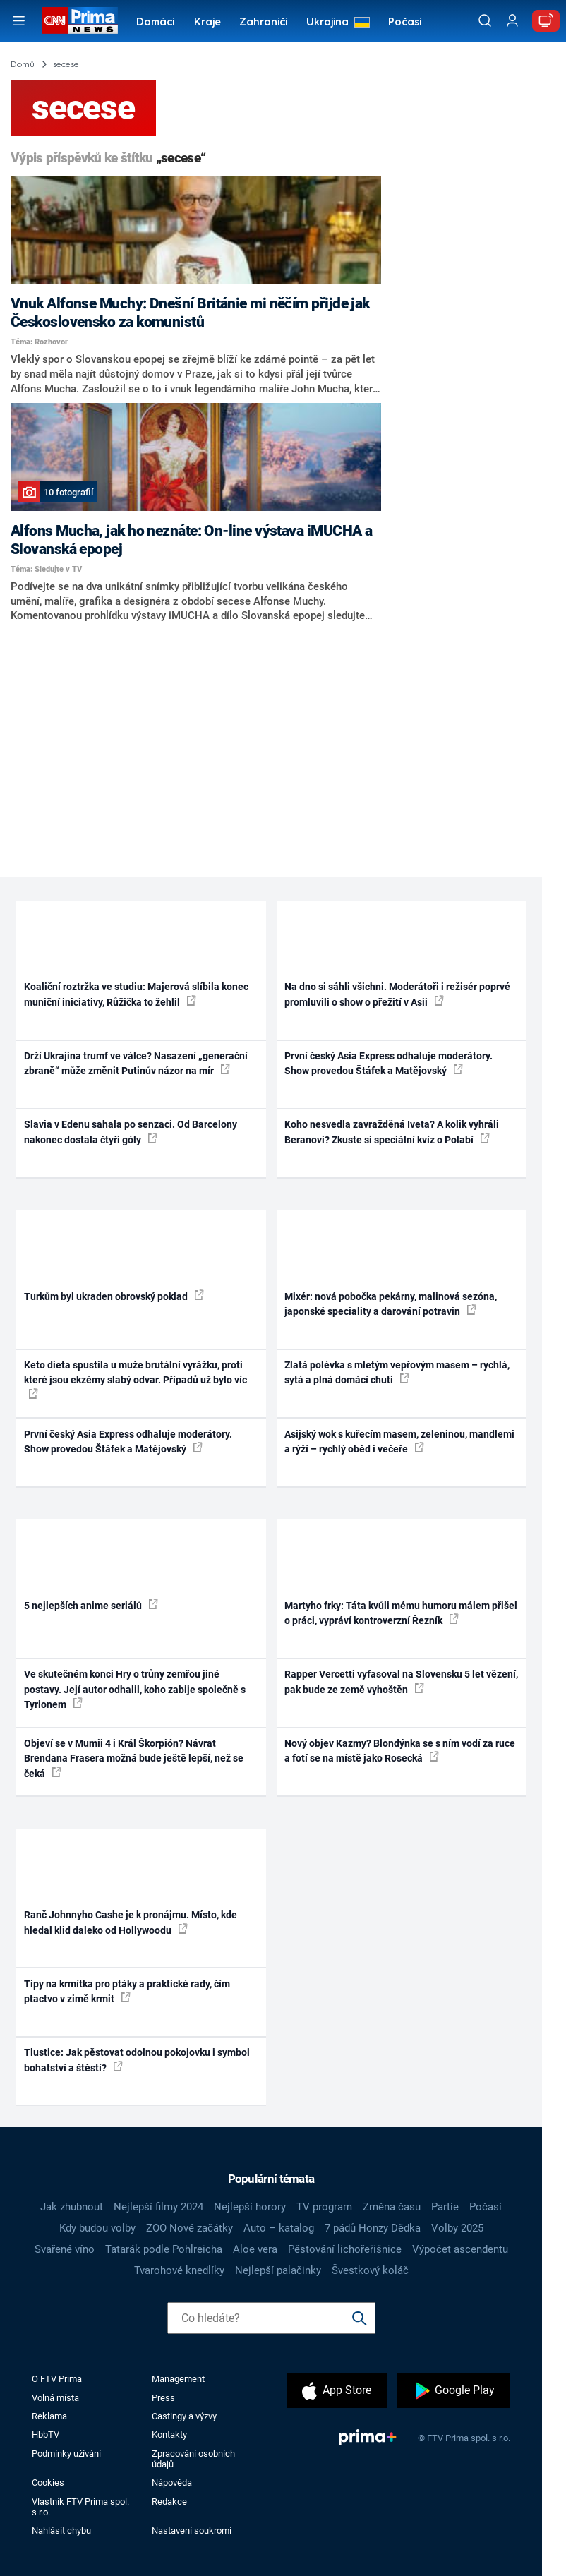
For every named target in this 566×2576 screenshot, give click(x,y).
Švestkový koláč (370, 2270)
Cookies (48, 2482)
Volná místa (55, 2398)
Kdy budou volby (97, 2228)
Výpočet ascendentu (460, 2249)
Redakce (169, 2501)
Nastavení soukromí (191, 2530)
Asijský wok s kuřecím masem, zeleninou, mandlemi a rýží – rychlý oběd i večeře (399, 1441)
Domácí (155, 23)
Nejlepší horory (250, 2207)
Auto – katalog (278, 2228)
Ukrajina (327, 23)
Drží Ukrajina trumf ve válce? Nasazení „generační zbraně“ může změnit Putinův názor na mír (136, 1063)
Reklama (49, 2416)
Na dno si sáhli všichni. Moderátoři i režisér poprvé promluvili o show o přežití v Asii (397, 994)
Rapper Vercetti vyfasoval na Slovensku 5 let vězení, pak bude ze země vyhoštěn (401, 1681)
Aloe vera (255, 2249)
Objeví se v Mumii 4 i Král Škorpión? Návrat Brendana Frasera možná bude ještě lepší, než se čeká (133, 1758)
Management (178, 2378)
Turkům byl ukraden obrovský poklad (114, 1295)
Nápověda (172, 2482)
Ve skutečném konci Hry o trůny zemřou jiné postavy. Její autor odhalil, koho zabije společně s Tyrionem (135, 1689)
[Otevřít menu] (18, 21)
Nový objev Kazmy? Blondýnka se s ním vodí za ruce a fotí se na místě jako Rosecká (399, 1751)
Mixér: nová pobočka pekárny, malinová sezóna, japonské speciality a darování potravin (390, 1304)
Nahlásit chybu (61, 2530)
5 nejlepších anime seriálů (91, 1605)
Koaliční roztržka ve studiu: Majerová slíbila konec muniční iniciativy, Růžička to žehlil (136, 994)
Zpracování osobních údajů (193, 2458)
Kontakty (169, 2434)
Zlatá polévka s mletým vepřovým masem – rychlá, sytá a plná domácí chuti (397, 1372)
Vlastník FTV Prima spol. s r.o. (80, 2506)
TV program (324, 2207)
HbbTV (45, 2434)
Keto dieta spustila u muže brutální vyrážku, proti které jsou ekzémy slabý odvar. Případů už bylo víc (135, 1379)
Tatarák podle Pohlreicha (163, 2249)
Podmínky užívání (66, 2453)
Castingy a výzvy (184, 2416)
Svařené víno (65, 2249)
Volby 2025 (457, 2228)
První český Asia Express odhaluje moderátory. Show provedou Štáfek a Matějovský (388, 1063)
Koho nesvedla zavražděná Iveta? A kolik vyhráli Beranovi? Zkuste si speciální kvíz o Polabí (391, 1132)
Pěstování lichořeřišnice (345, 2249)
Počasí (405, 23)
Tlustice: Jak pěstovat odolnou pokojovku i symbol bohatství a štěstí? (137, 2060)
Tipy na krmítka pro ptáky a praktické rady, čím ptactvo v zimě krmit (127, 1991)
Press (163, 2398)
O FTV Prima (57, 2378)
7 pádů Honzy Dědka (373, 2228)
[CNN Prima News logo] (80, 20)
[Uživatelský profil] (512, 21)
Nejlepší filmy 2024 (158, 2207)
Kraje (207, 23)
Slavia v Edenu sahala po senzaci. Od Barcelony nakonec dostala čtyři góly (130, 1132)
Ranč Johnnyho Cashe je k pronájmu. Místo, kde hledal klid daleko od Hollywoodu (130, 1922)
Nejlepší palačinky (278, 2270)
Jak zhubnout (71, 2207)
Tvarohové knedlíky (179, 2270)
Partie (445, 2207)
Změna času (392, 2207)
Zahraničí (263, 23)
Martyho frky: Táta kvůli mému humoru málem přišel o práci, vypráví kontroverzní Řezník (400, 1613)
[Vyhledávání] (484, 20)
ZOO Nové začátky (189, 2228)
